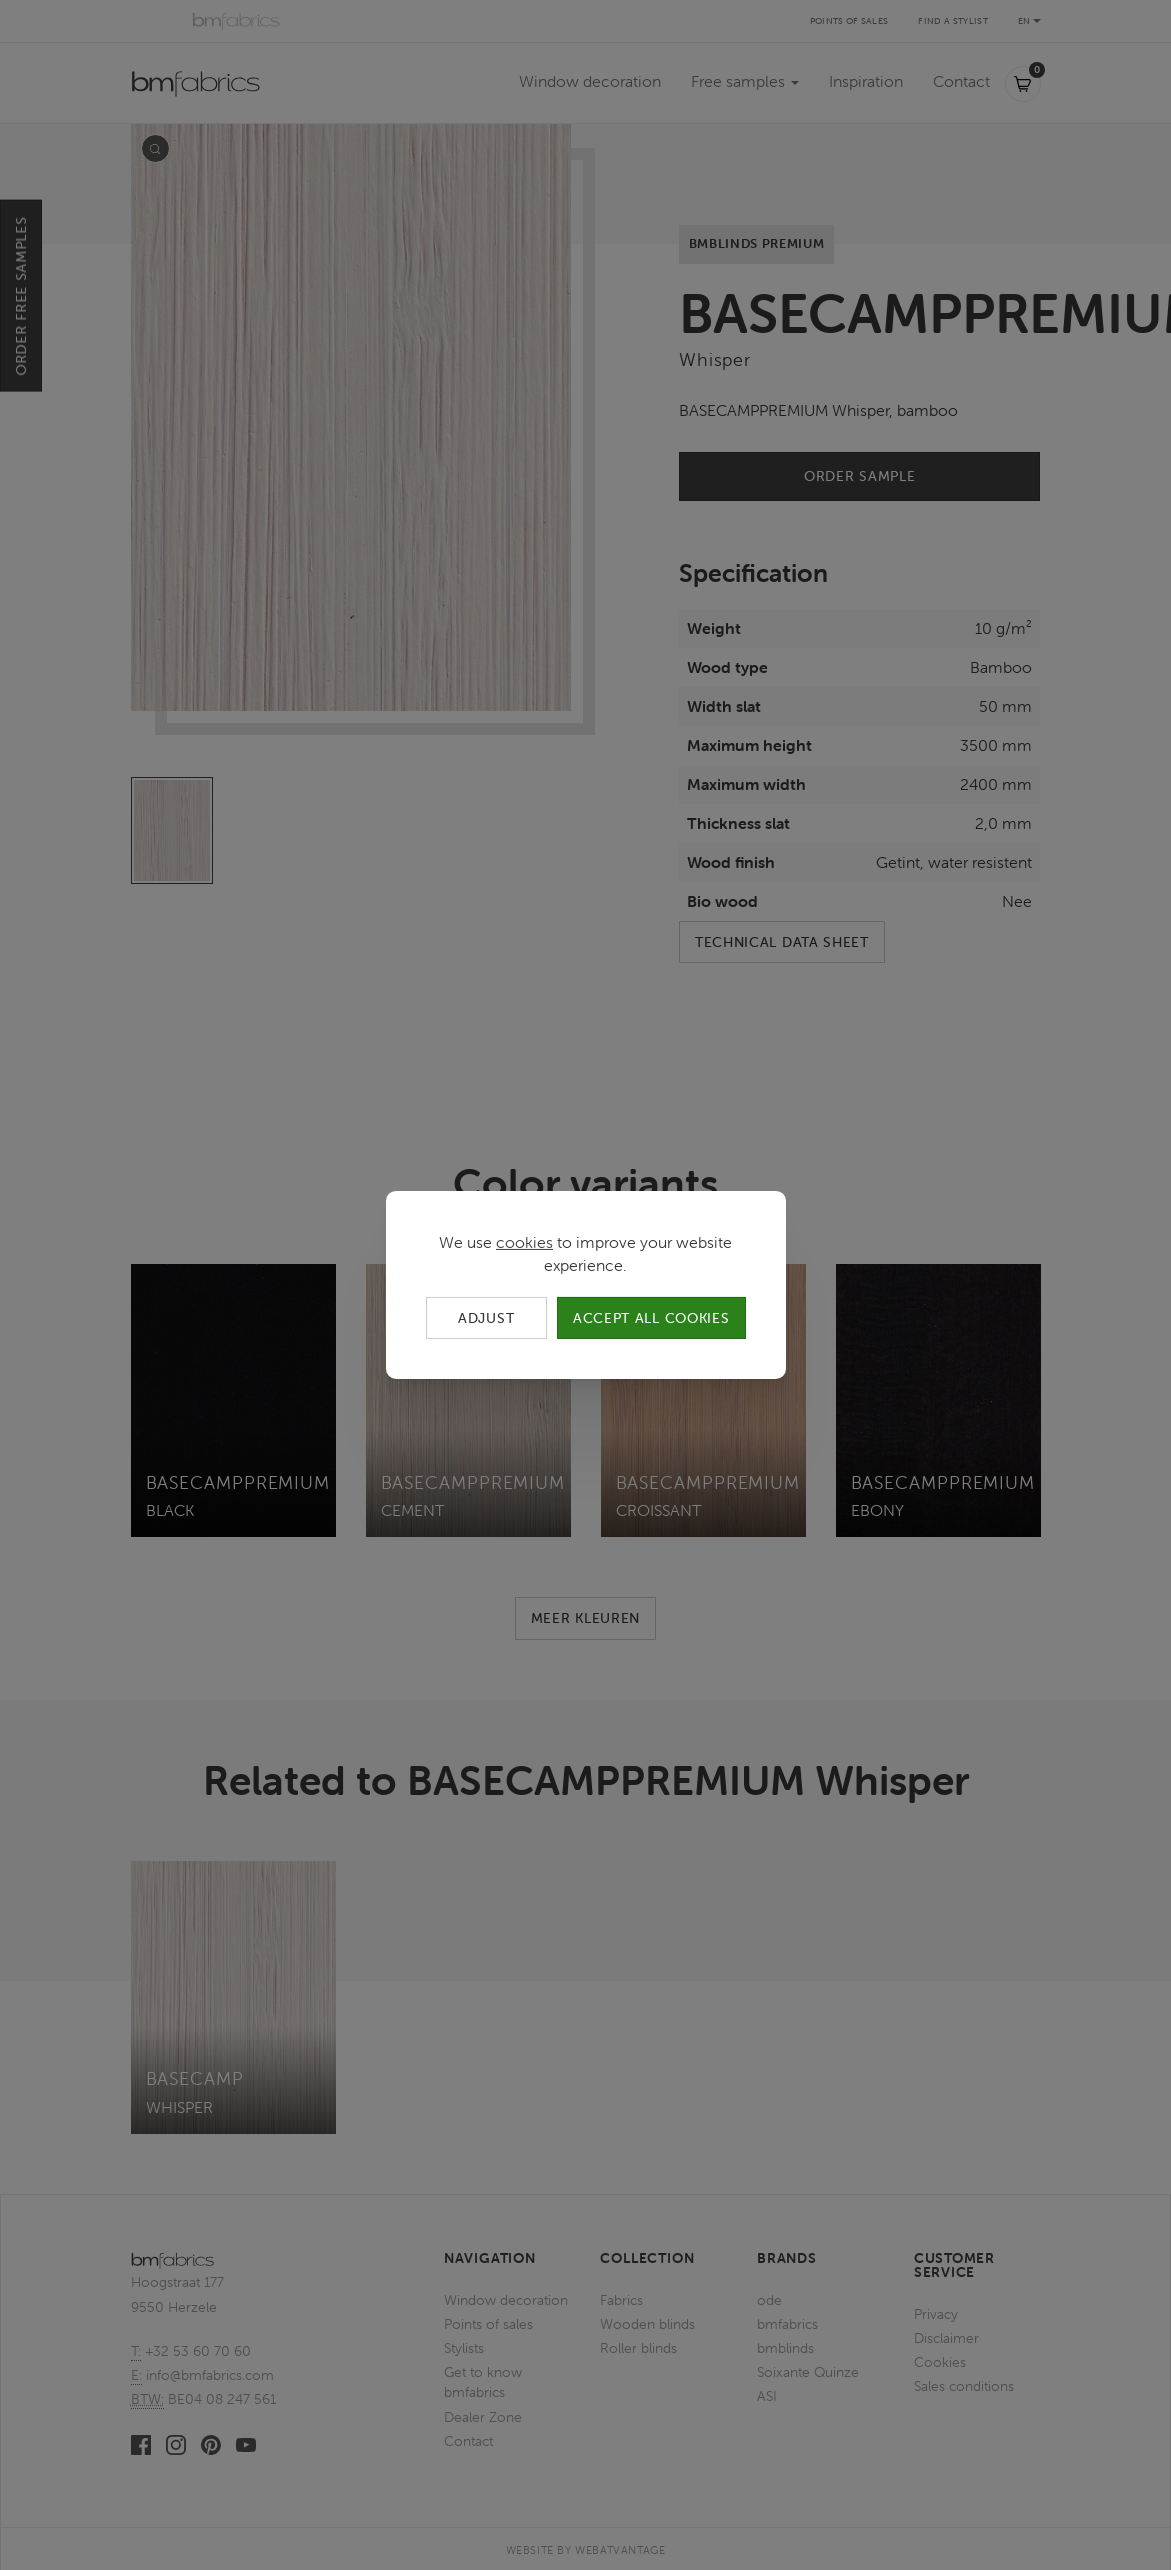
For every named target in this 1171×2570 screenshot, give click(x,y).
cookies (524, 1242)
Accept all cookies (651, 1318)
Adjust (486, 1318)
